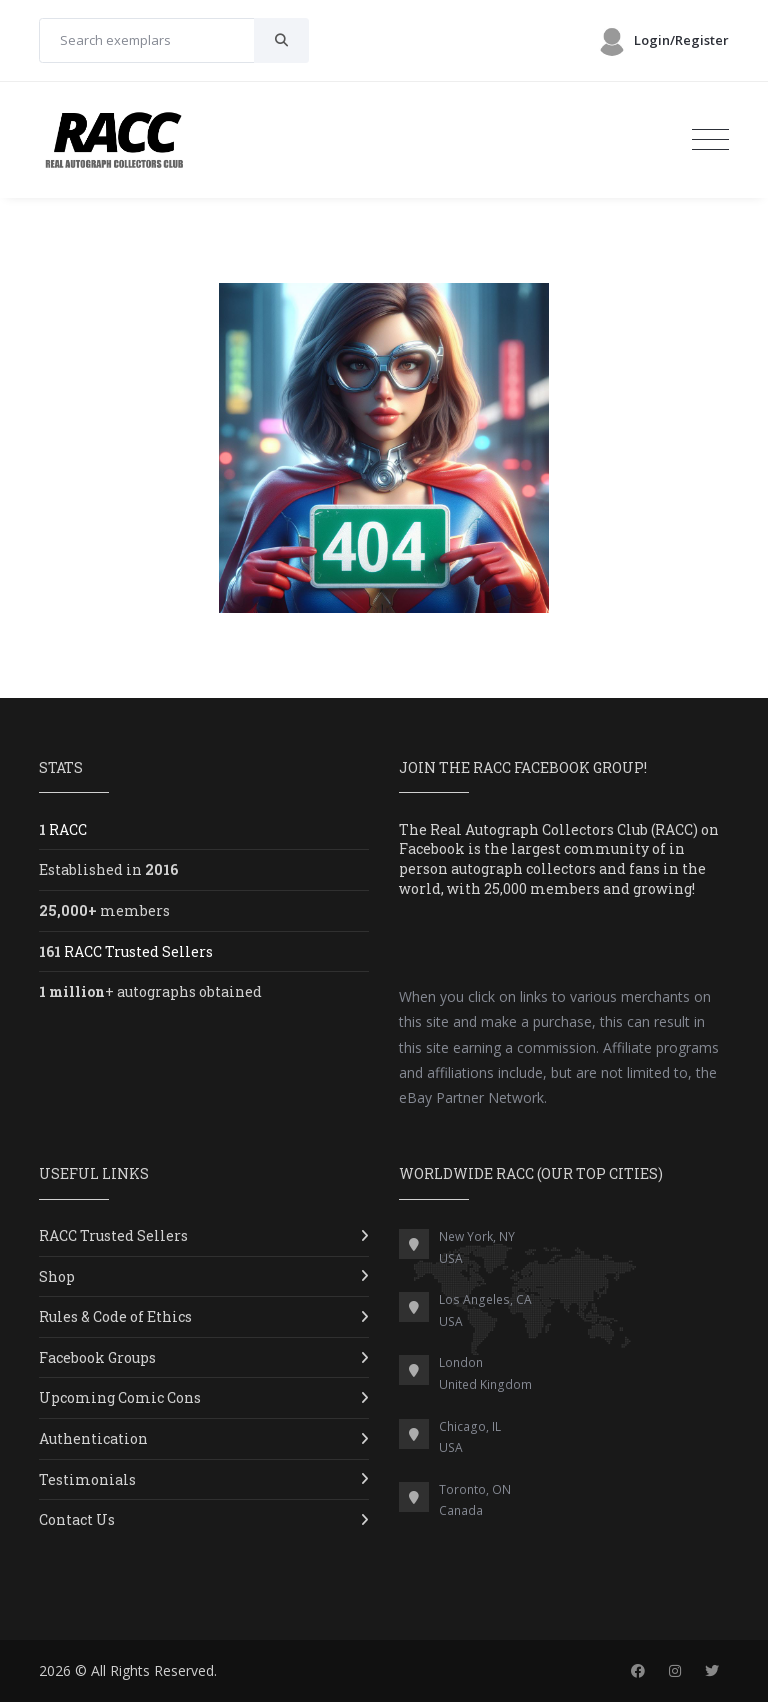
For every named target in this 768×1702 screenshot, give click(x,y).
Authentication (93, 1438)
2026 (55, 1670)
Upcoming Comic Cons (120, 1397)
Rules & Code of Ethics (115, 1316)
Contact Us (77, 1519)
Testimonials (87, 1479)
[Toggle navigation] (710, 140)
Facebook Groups (97, 1357)
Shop (57, 1276)
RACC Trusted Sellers (113, 1235)
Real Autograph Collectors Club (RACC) (564, 829)
